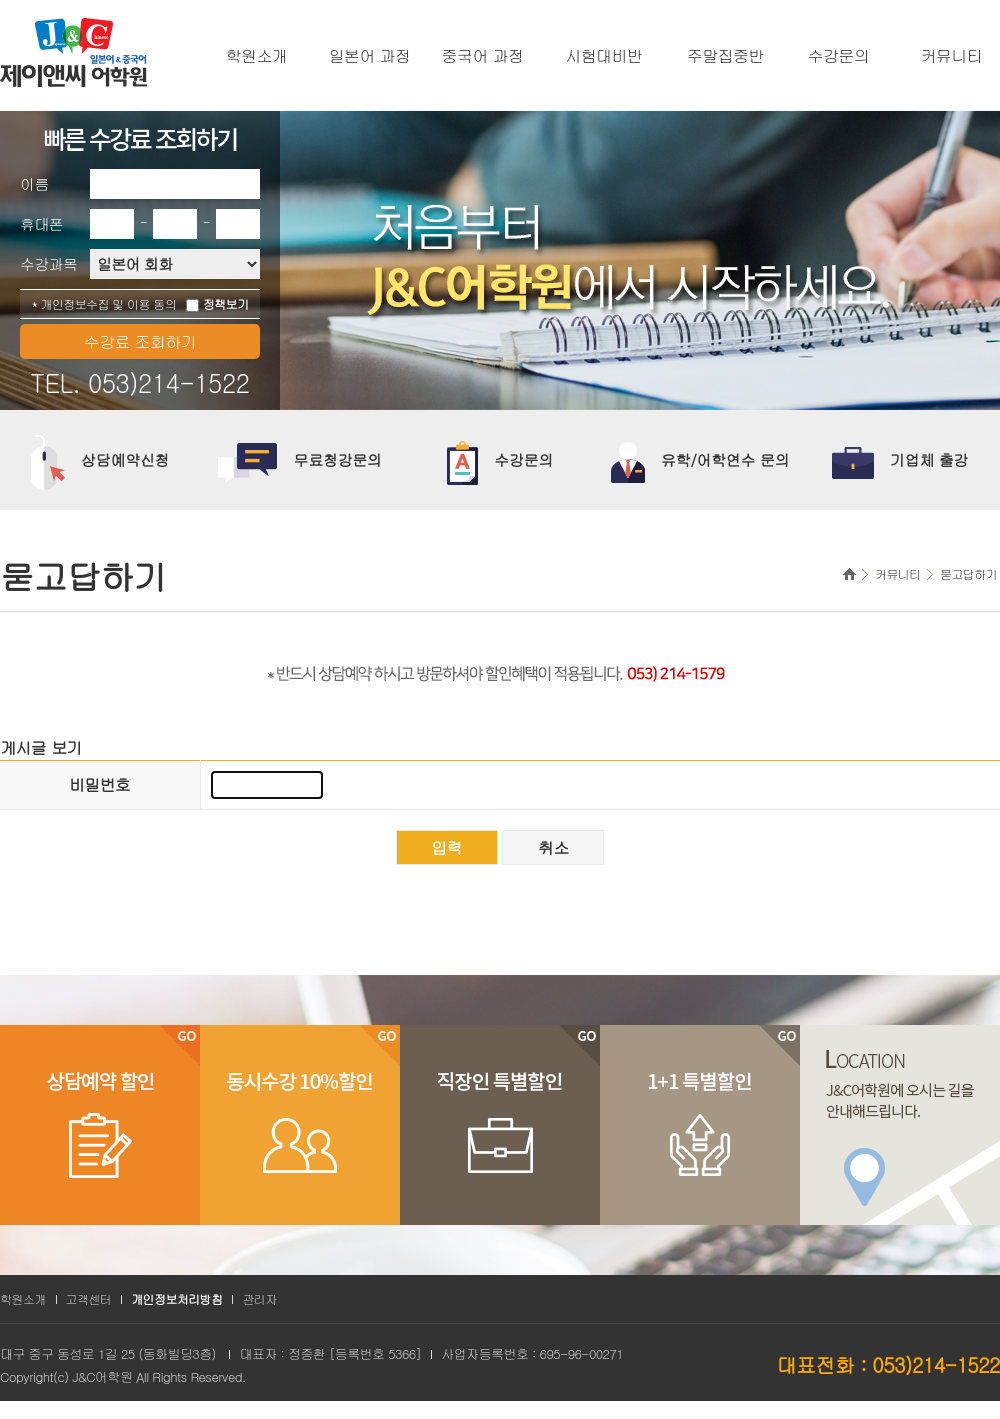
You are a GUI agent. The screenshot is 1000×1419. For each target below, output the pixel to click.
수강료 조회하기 (140, 341)
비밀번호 (99, 784)
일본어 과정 (370, 56)
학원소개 (257, 56)
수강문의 (839, 56)
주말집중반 (725, 56)
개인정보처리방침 (176, 1298)
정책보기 (226, 303)
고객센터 (89, 1298)
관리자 (259, 1298)
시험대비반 (604, 56)
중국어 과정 (483, 56)
